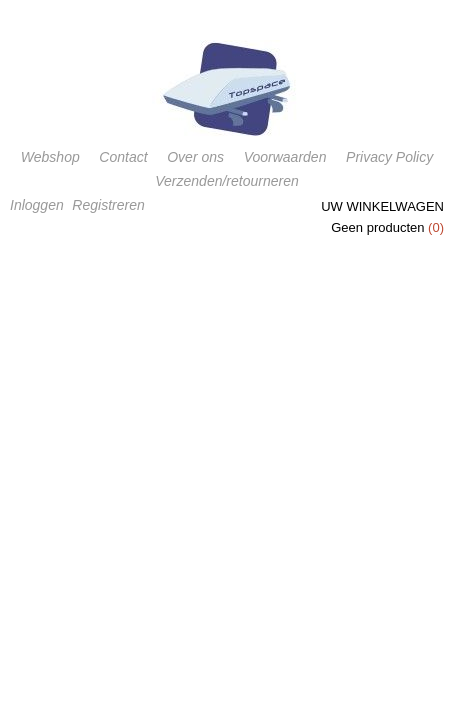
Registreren (108, 205)
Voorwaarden (285, 157)
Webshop (50, 157)
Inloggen (37, 205)
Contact (123, 157)
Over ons (195, 157)
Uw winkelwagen (382, 206)
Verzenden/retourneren (226, 181)
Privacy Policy (389, 157)
